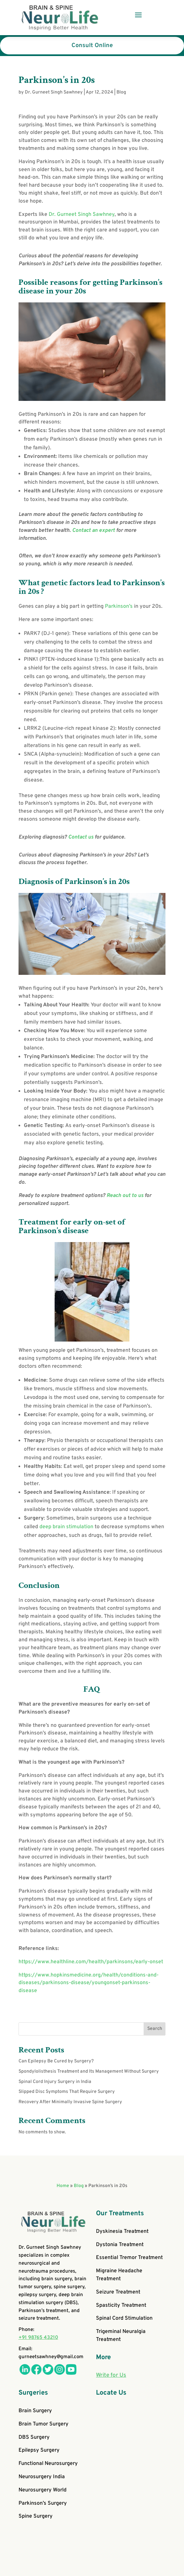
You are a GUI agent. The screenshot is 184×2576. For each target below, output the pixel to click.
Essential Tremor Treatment (129, 2257)
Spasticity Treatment (121, 2305)
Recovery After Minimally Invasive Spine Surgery (70, 2102)
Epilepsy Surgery (39, 2450)
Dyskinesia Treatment (122, 2231)
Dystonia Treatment (120, 2244)
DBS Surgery (34, 2437)
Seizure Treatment (118, 2292)
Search (154, 2029)
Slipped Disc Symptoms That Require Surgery (67, 2092)
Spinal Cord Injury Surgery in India (55, 2082)
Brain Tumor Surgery (44, 2424)
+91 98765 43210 (38, 2338)
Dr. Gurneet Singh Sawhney (54, 92)
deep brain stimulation (66, 1527)
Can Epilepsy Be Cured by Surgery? (56, 2061)
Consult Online (92, 45)
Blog (121, 92)
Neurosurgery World (43, 2490)
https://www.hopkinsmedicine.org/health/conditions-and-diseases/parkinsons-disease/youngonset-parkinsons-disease (89, 1983)
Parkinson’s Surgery (43, 2503)
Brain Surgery (35, 2411)
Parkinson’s (119, 606)
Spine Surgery (36, 2516)
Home (63, 2186)
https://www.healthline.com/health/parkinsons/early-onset (91, 1962)
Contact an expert (94, 530)
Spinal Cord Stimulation (124, 2318)
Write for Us (111, 2375)
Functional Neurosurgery (48, 2463)
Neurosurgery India (42, 2477)
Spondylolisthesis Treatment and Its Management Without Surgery (89, 2071)
